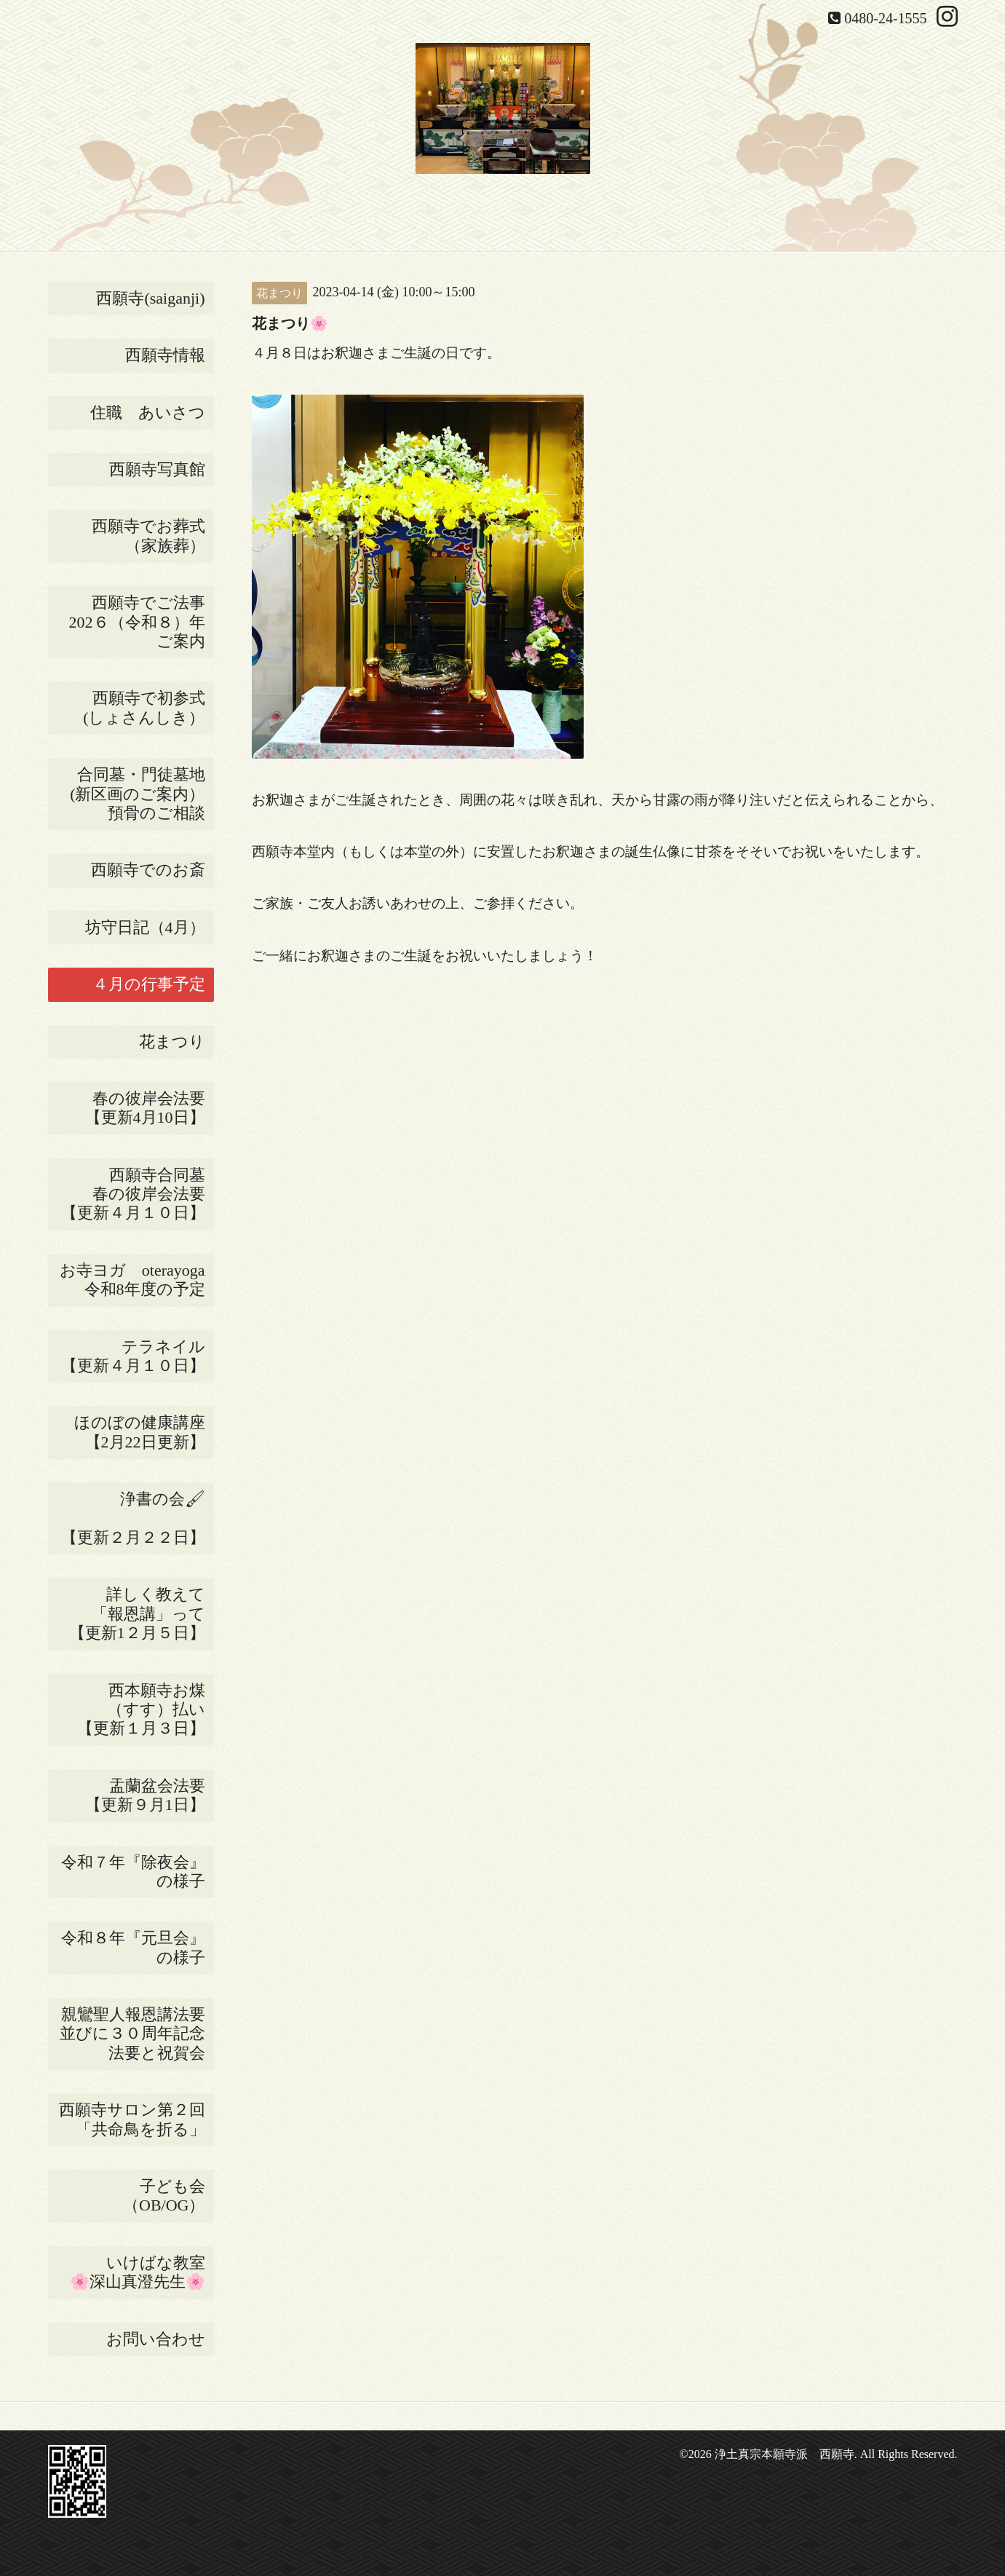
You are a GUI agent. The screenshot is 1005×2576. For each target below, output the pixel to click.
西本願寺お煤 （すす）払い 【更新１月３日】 (145, 1709)
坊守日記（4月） (149, 927)
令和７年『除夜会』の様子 (137, 1871)
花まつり (176, 1041)
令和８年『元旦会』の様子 (137, 1947)
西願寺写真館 (157, 469)
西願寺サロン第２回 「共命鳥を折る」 (136, 2119)
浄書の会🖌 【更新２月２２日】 (137, 1518)
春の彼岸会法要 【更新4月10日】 (149, 1107)
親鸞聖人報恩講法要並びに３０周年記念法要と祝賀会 (132, 2033)
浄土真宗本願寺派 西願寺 (784, 2454)
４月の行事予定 (148, 984)
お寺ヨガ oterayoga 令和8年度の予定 (137, 1279)
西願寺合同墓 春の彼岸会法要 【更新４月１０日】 (137, 1194)
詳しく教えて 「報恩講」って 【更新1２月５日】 (141, 1613)
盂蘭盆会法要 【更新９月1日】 (149, 1795)
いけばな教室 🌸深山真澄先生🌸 (142, 2272)
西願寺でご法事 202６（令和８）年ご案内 (141, 621)
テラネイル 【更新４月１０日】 (137, 1356)
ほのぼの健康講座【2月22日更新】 (139, 1431)
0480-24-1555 (885, 18)
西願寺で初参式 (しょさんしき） (148, 707)
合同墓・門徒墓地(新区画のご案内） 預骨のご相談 (141, 793)
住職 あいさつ (147, 412)
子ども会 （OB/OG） (168, 2195)
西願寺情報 (165, 355)
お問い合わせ (155, 2339)
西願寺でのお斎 (152, 870)
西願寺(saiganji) (150, 298)
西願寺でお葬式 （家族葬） (153, 535)
